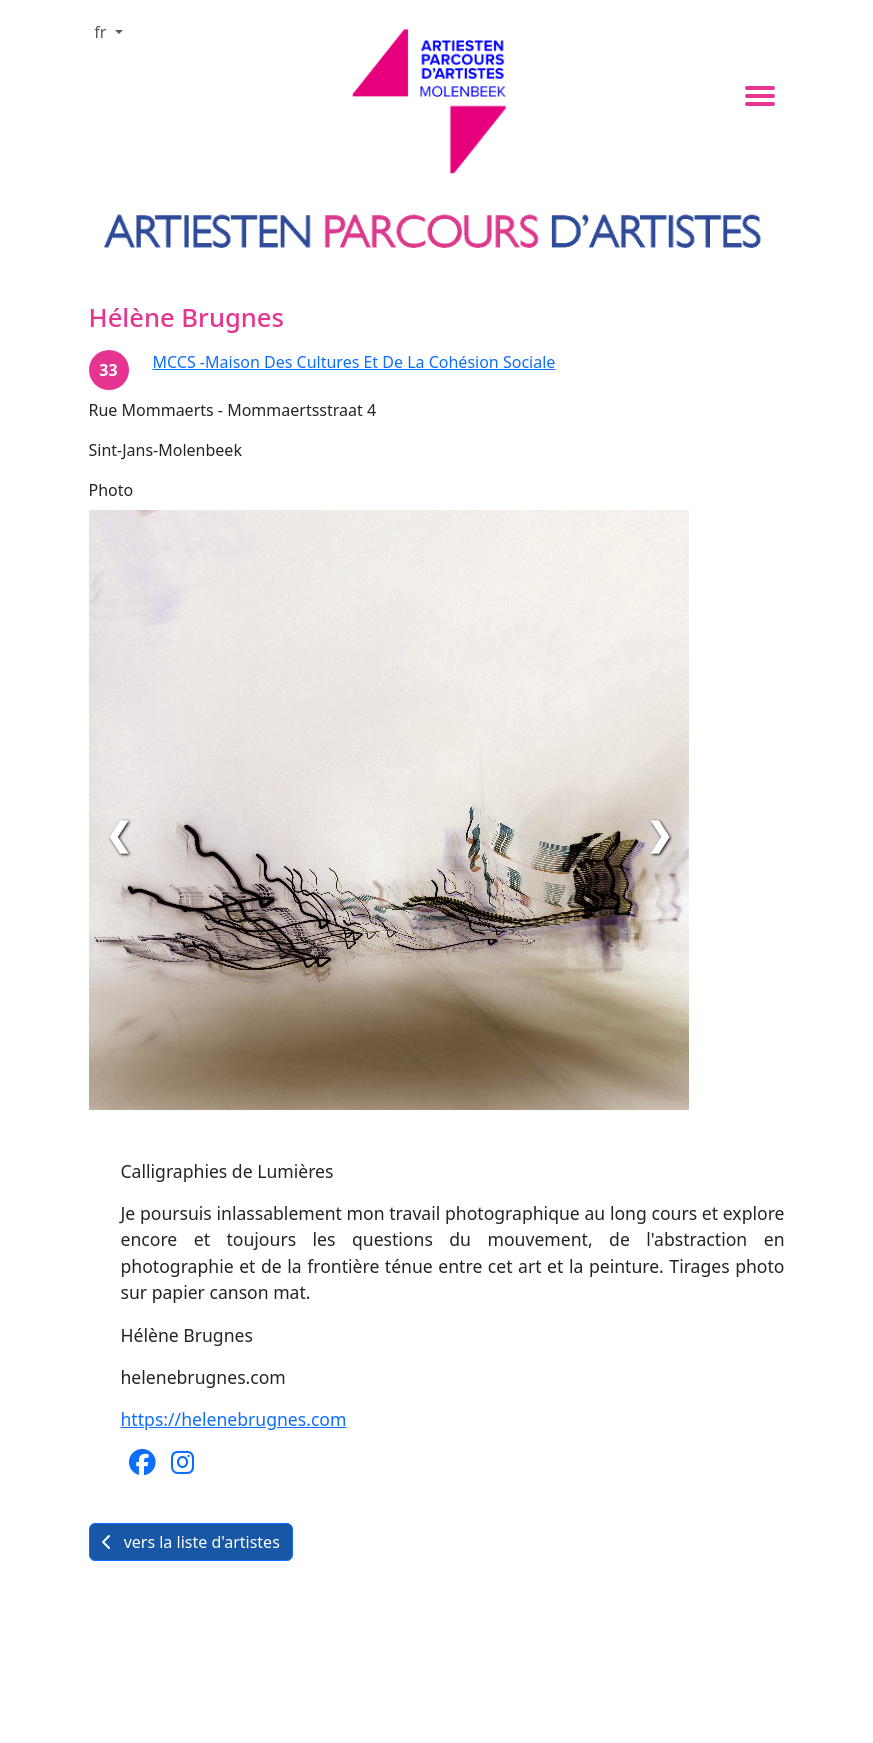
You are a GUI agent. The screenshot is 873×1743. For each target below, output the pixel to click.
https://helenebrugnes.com (234, 1419)
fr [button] (102, 32)
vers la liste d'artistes (191, 1542)
